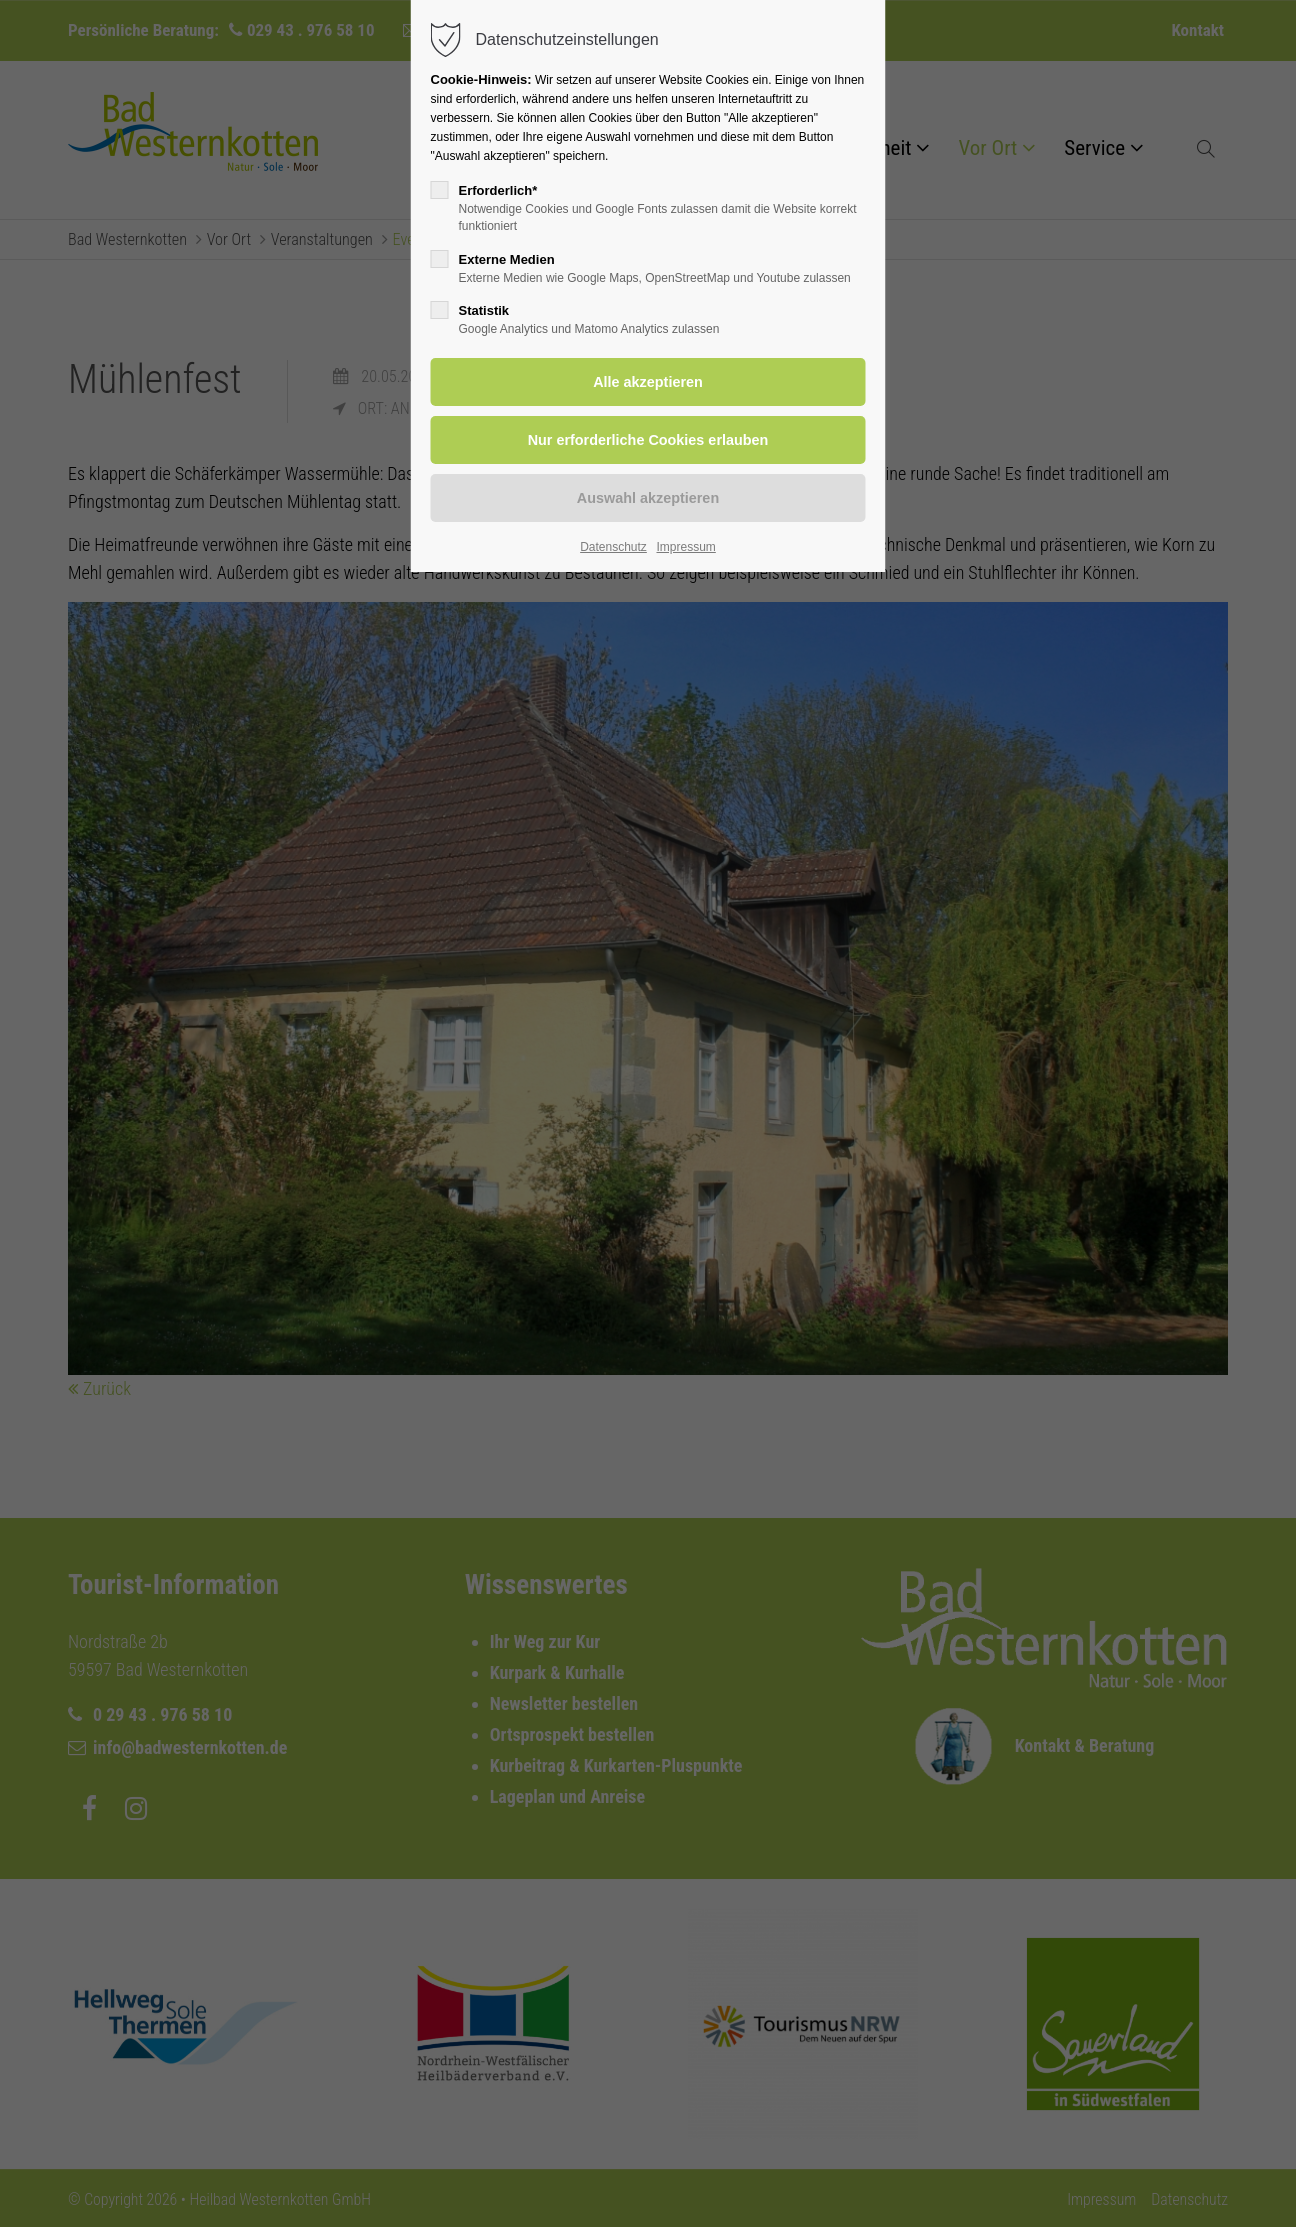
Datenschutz (613, 547)
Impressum (685, 547)
